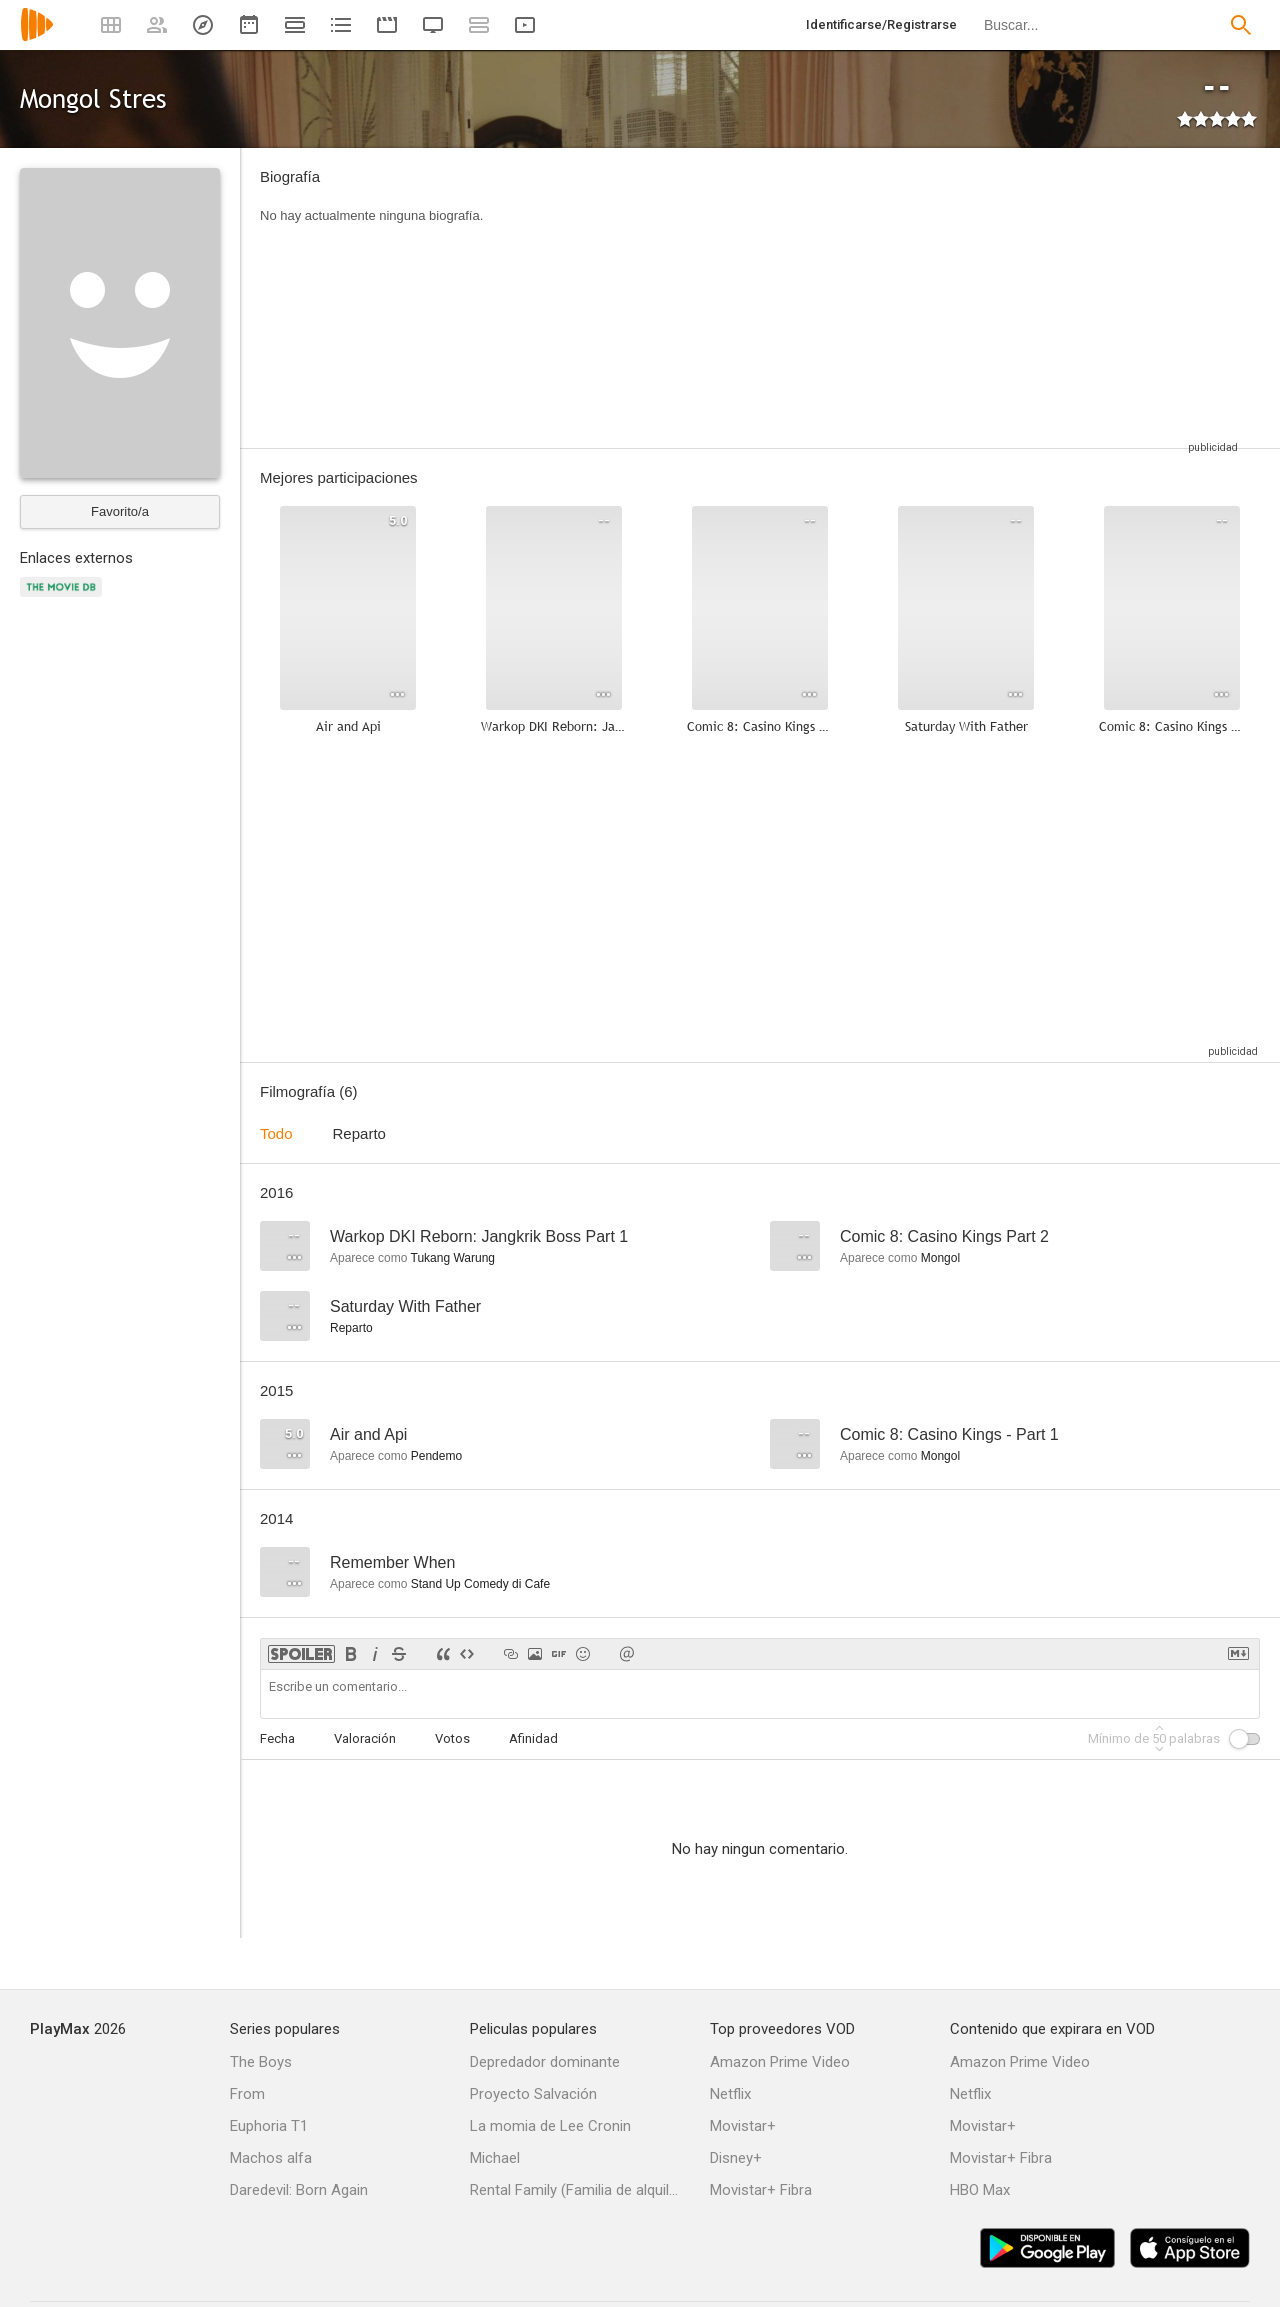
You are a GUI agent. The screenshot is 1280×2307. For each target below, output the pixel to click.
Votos (452, 1738)
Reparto (359, 1133)
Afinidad (533, 1738)
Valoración (365, 1738)
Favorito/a (120, 511)
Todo (276, 1133)
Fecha (277, 1738)
